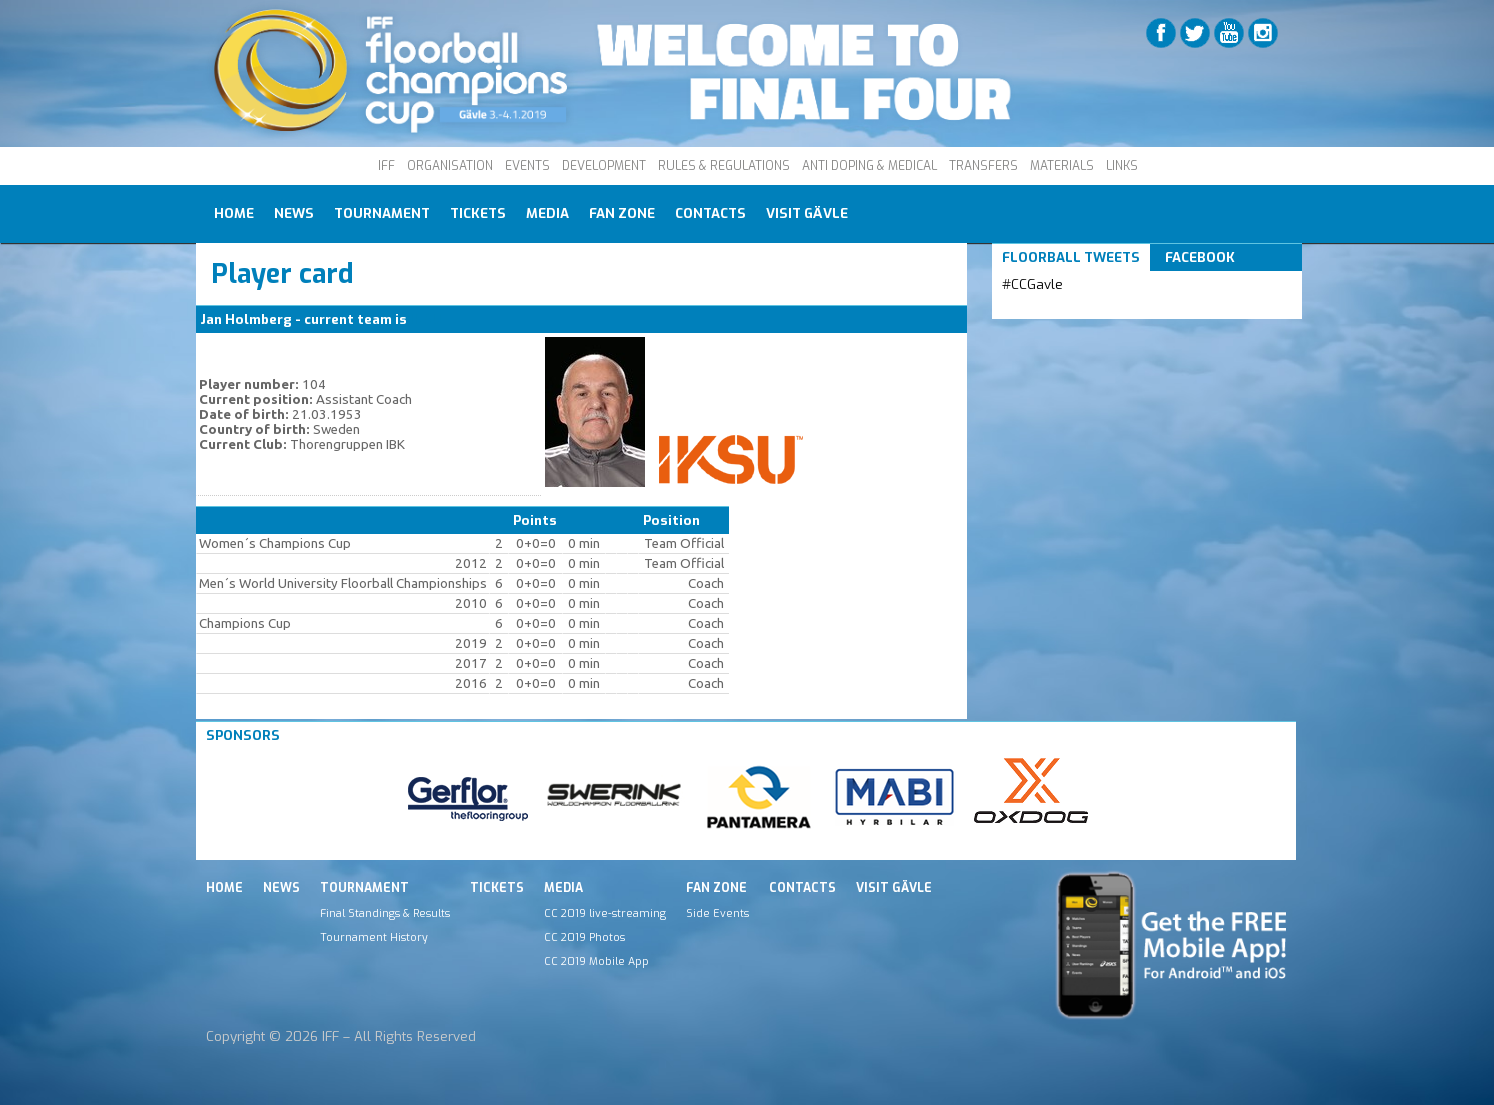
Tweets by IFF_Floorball (1081, 308)
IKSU (426, 319)
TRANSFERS (983, 166)
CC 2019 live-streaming (605, 913)
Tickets (478, 213)
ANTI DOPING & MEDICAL (869, 166)
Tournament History (374, 937)
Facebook (1200, 257)
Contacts (710, 213)
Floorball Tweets (1071, 257)
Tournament (382, 213)
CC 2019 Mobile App (596, 961)
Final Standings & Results (385, 913)
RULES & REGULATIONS (724, 166)
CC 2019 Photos (584, 937)
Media (547, 213)
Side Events (717, 913)
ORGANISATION (450, 166)
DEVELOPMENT (604, 166)
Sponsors (243, 735)
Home (234, 213)
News (294, 213)
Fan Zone (622, 213)
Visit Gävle (807, 213)
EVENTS (527, 166)
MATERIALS (1062, 166)
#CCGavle (1032, 284)
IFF (386, 166)
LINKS (1122, 166)
